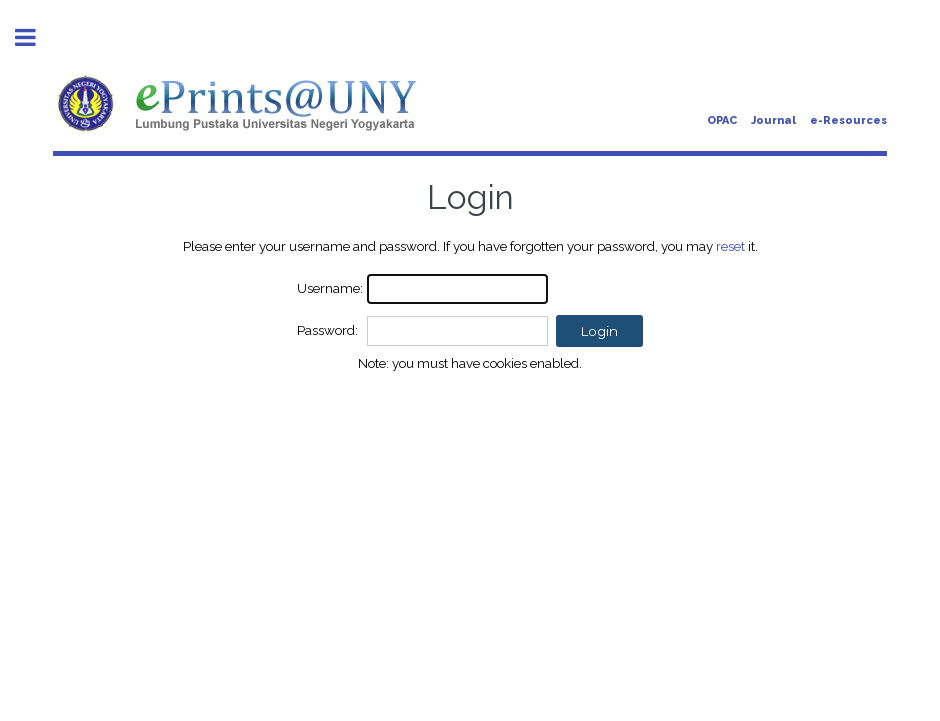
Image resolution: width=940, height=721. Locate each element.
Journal (773, 120)
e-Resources (848, 120)
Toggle (36, 37)
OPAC (722, 120)
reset (730, 246)
